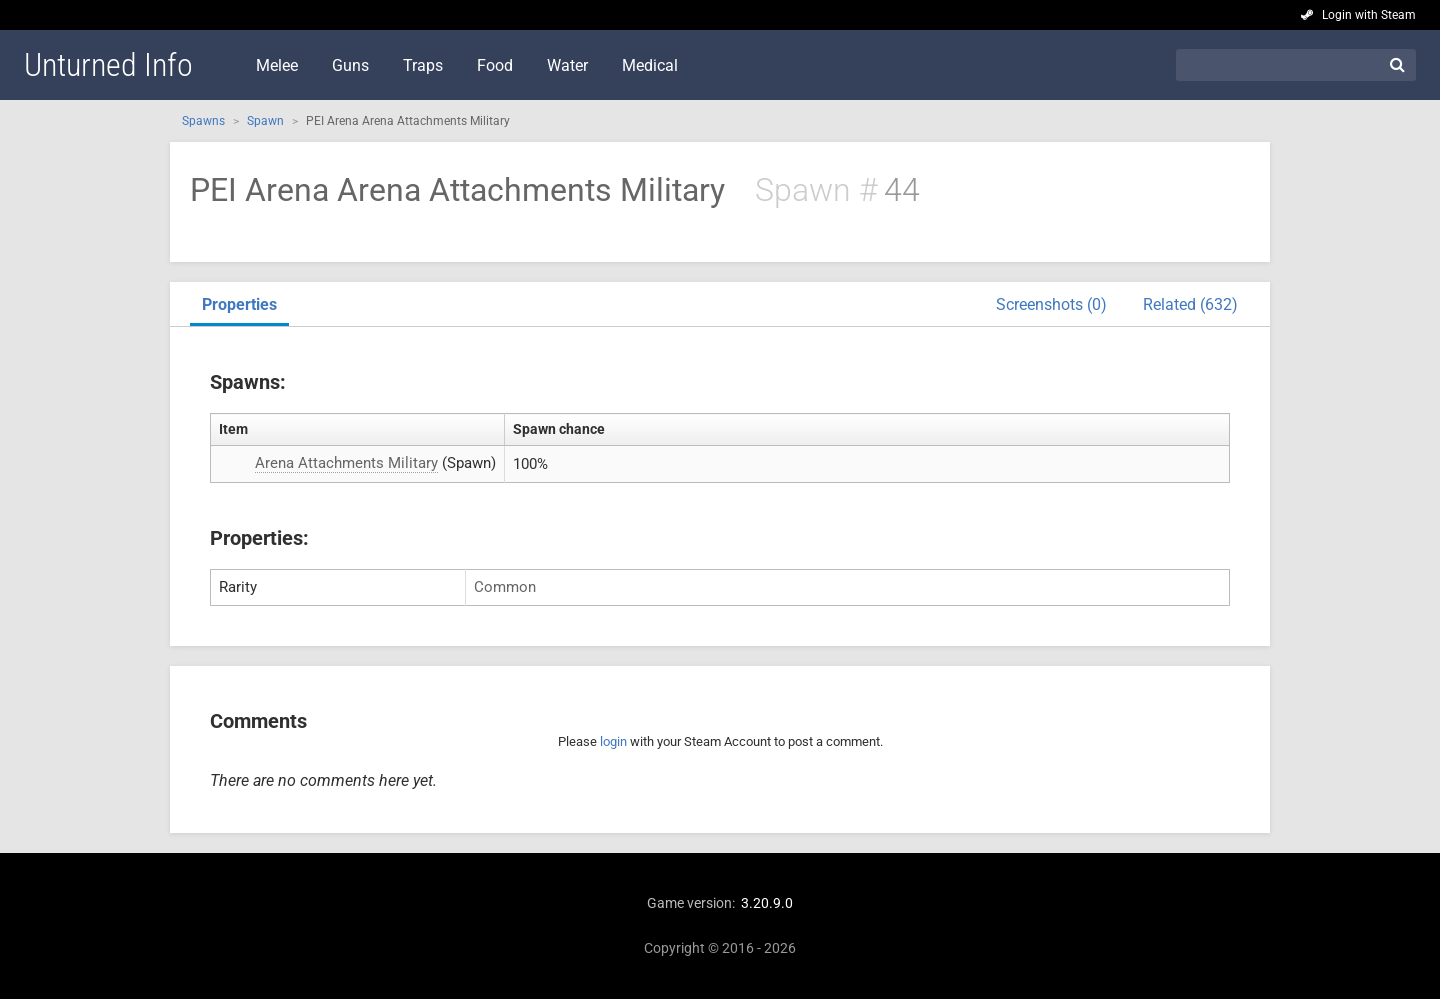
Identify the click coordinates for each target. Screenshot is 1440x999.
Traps (423, 65)
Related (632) (1190, 304)
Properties (239, 304)
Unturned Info (108, 65)
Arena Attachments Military (346, 463)
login (613, 741)
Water (567, 65)
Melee (277, 65)
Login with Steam (1369, 15)
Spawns (203, 121)
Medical (650, 65)
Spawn (265, 121)
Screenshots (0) (1051, 304)
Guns (350, 65)
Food (495, 65)
